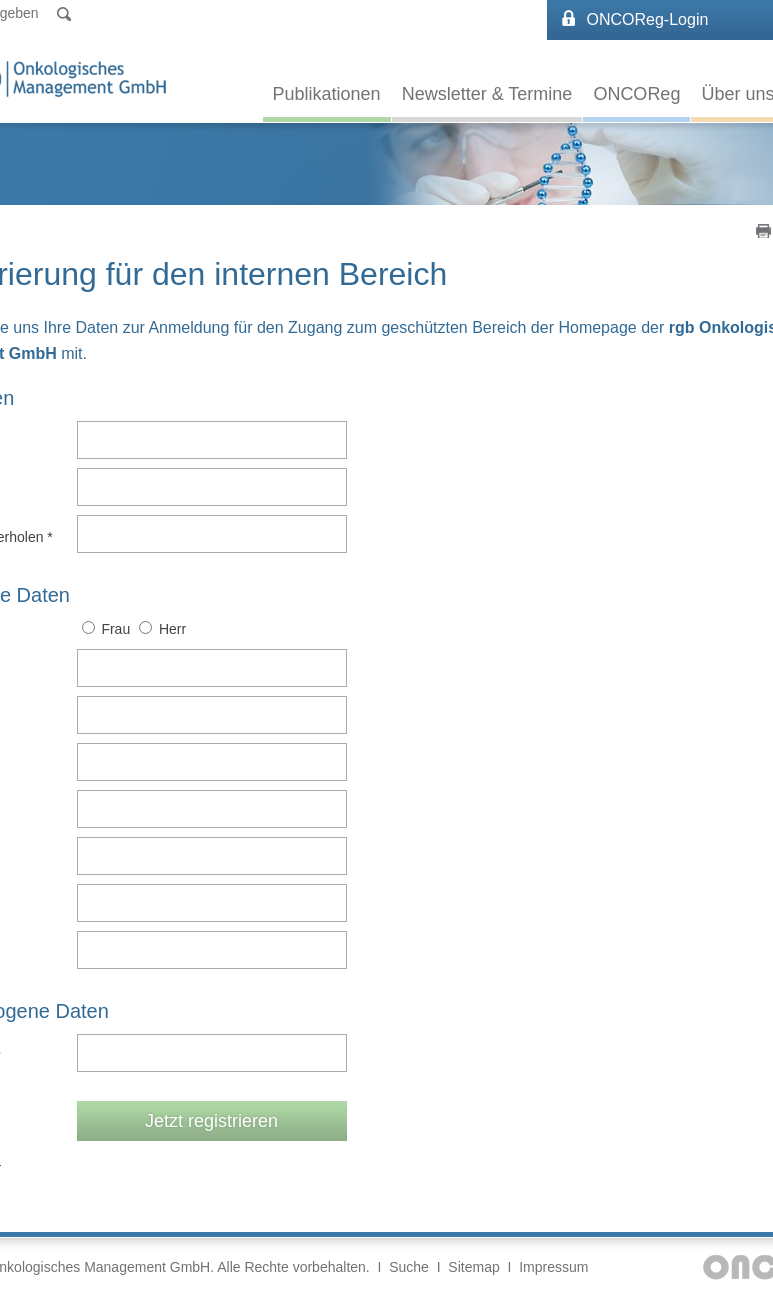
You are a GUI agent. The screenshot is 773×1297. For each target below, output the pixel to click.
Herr (172, 629)
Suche (409, 1267)
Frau (115, 629)
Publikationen (327, 94)
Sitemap (473, 1267)
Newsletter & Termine (487, 94)
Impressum (553, 1267)
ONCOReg (636, 94)
